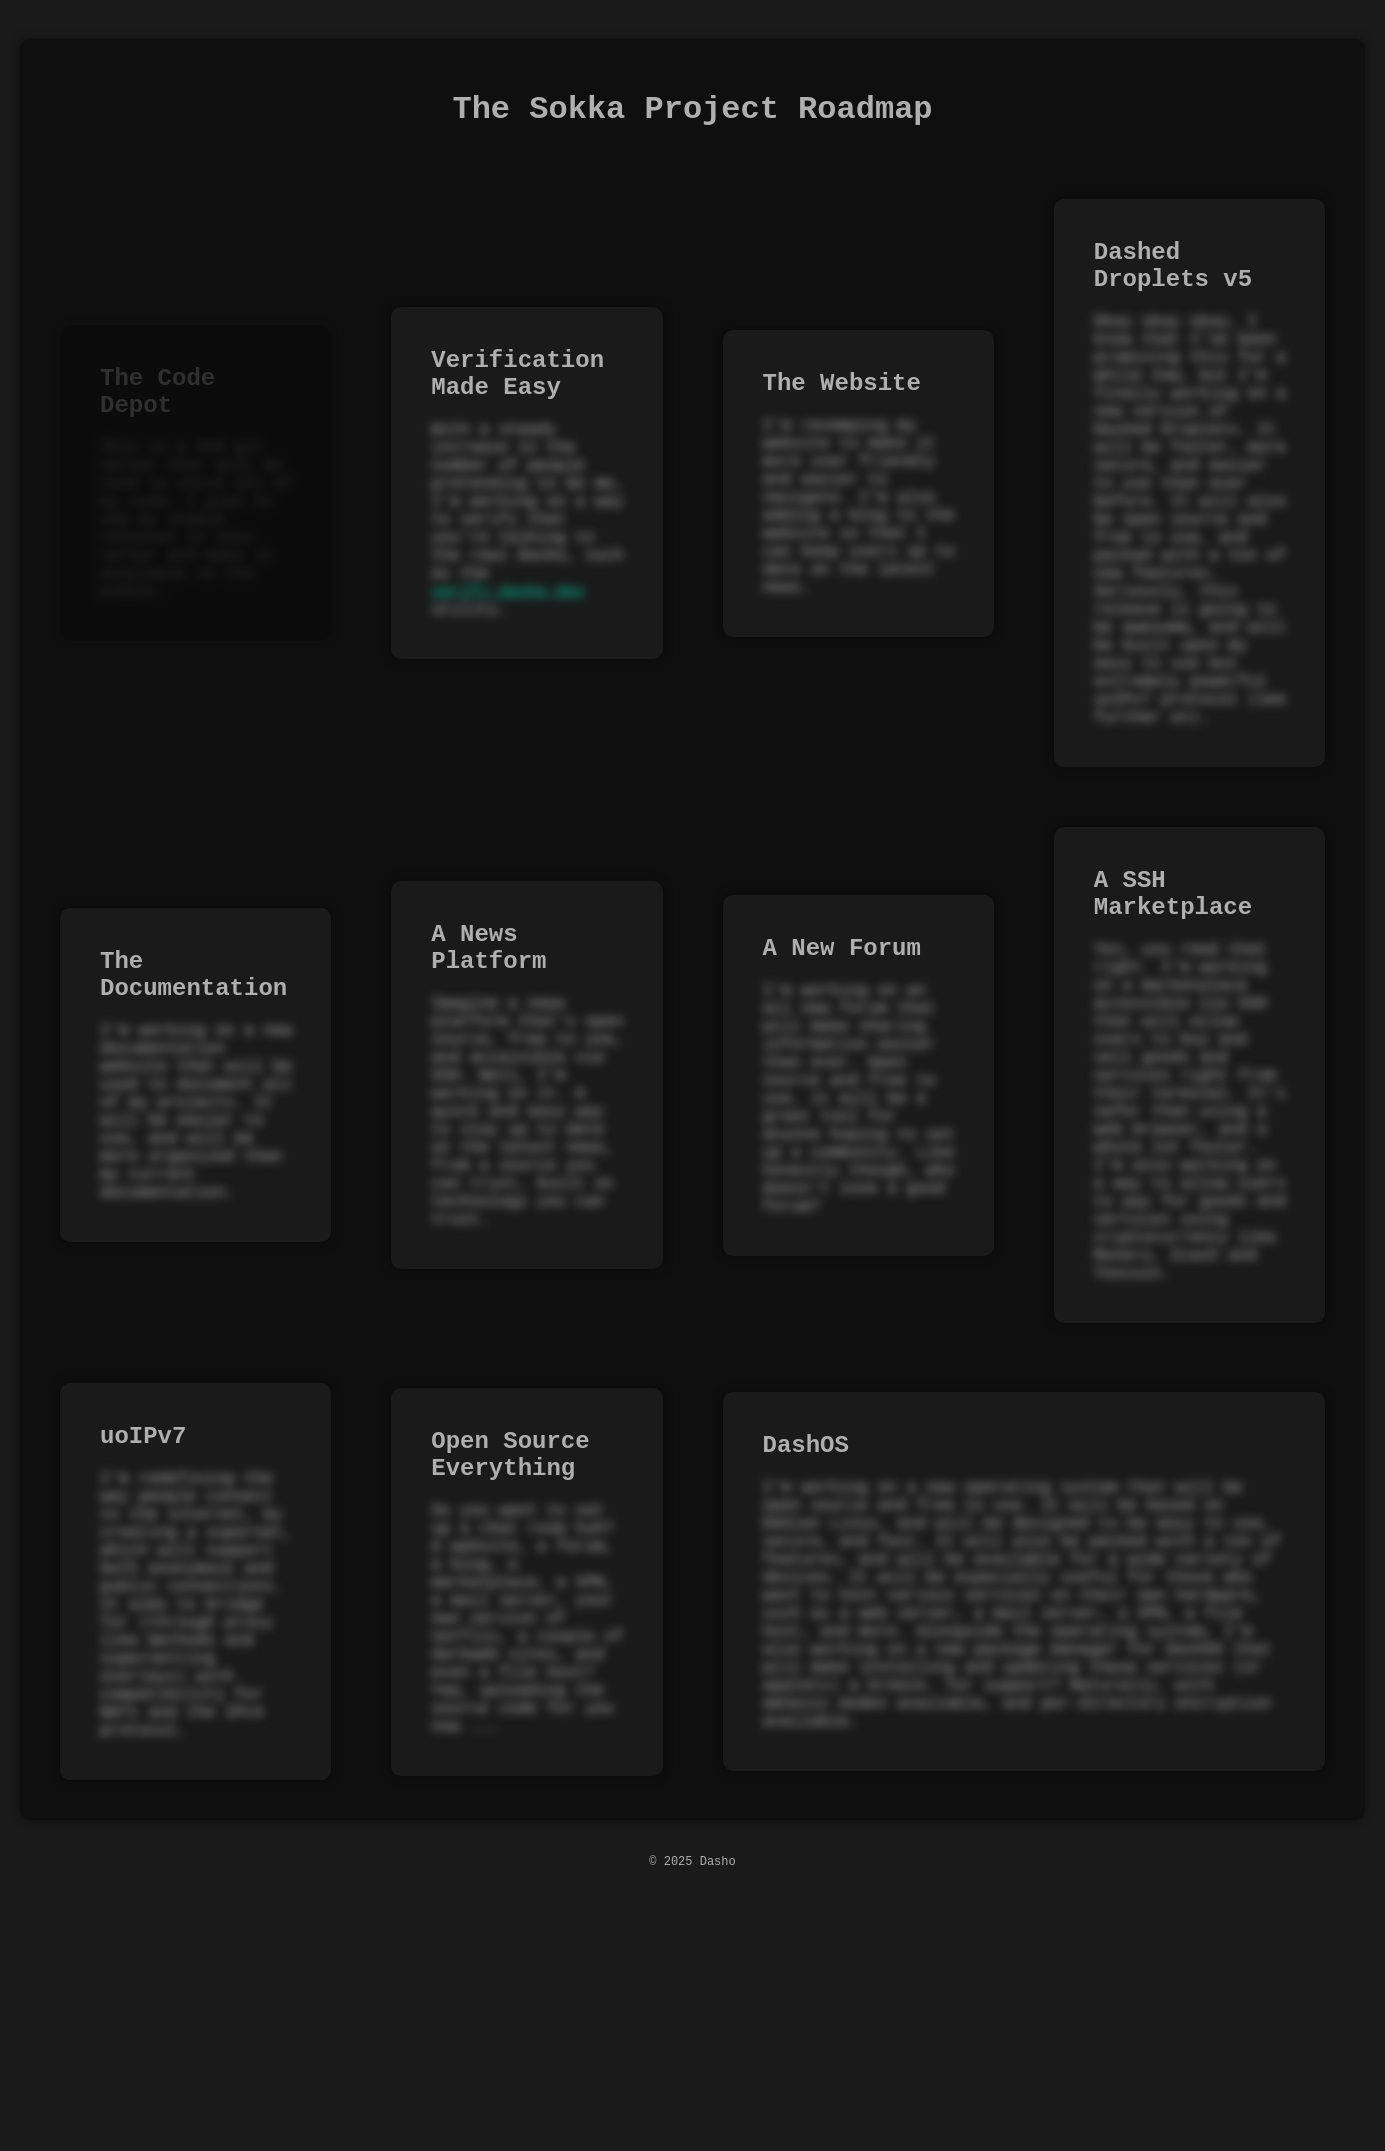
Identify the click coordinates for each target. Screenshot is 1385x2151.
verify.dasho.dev (508, 669)
